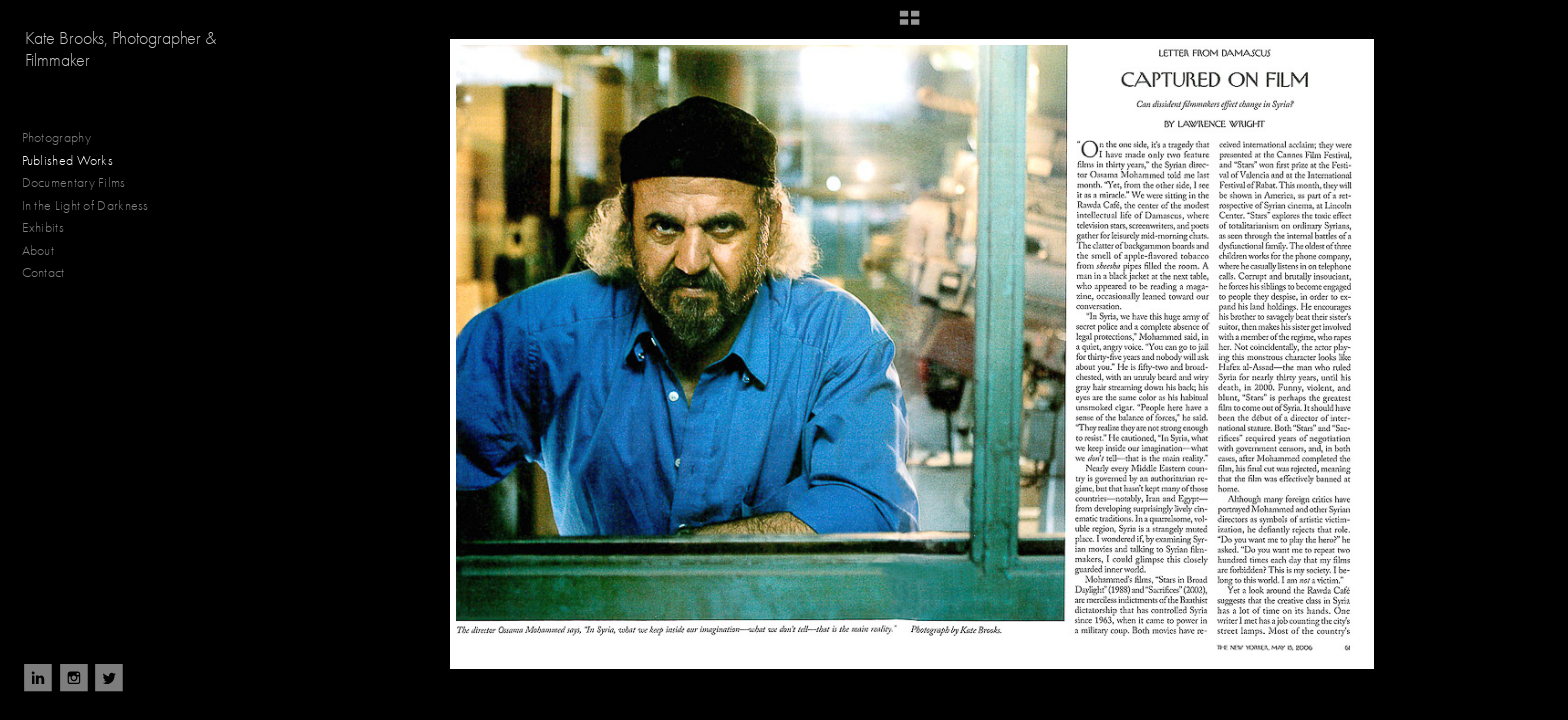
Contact (43, 272)
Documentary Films (82, 183)
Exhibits (43, 227)
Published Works (68, 160)
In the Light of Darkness (94, 206)
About (38, 250)
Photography (65, 138)
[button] (909, 25)
